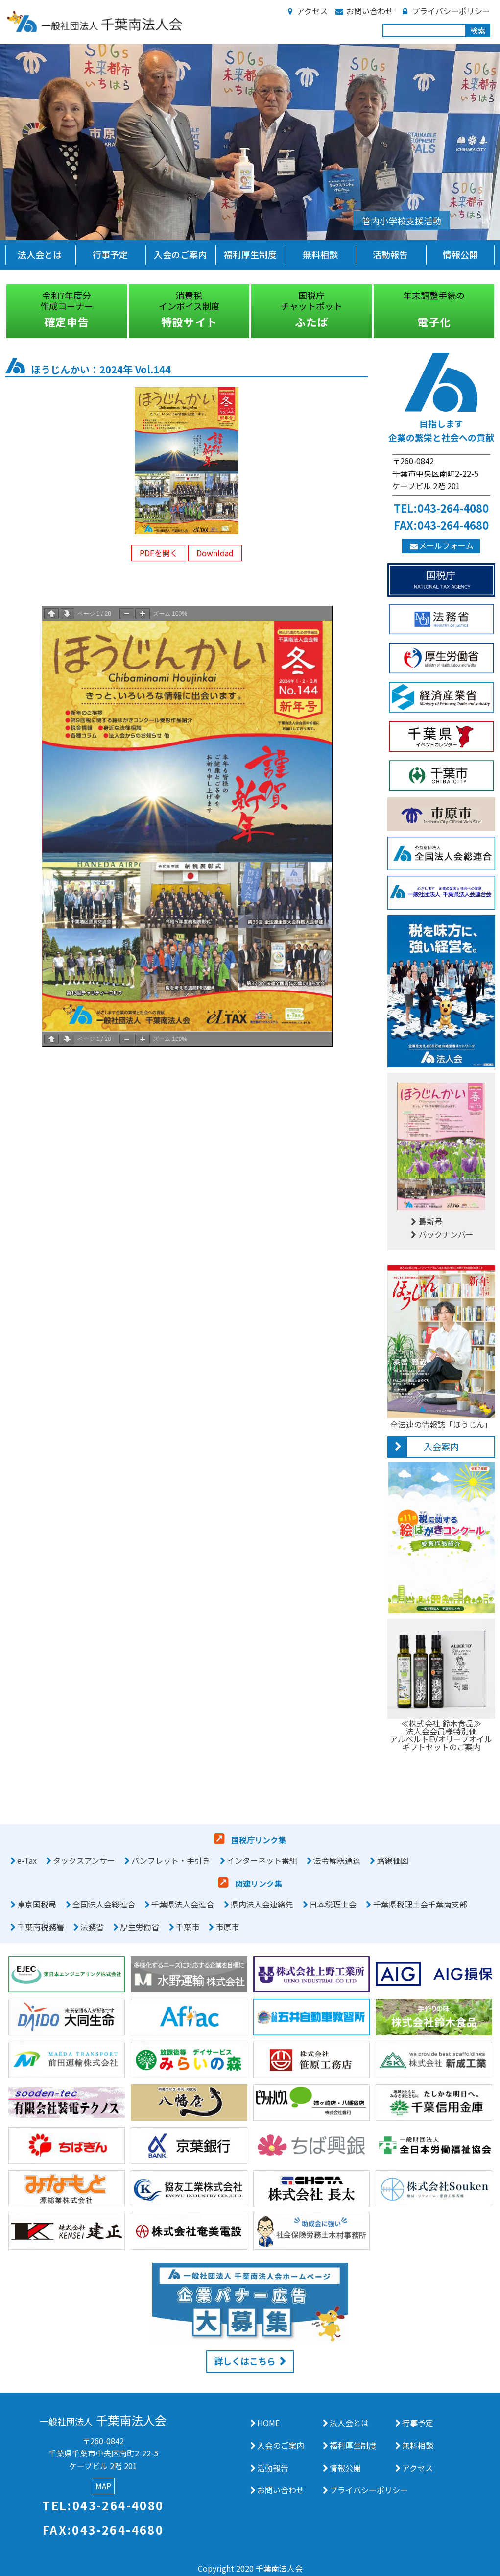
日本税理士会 (333, 1904)
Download (215, 553)
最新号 (425, 1221)
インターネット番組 (262, 1860)
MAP (103, 2486)
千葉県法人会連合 (182, 1904)
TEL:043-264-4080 (441, 508)
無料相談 (320, 254)
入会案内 (441, 1446)
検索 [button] (478, 30)
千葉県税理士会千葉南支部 (420, 1904)
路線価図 (392, 1860)
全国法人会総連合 (103, 1904)
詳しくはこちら (245, 2360)
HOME (268, 2422)
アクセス (306, 11)
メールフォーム (441, 545)
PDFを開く (159, 553)
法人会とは (40, 254)
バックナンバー (441, 1234)
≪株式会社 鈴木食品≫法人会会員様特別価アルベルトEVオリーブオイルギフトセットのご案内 (441, 1731)
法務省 (92, 1926)
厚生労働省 (139, 1926)
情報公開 (460, 254)
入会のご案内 (180, 254)
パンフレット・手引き (170, 1860)
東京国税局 (36, 1904)
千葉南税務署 (40, 1926)
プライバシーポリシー (445, 11)
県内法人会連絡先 (262, 1904)
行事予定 (110, 254)
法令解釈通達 (336, 1860)
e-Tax (27, 1860)
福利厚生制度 (250, 254)
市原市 (227, 1926)
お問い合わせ (363, 11)
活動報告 (390, 254)
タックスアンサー (84, 1860)
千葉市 (187, 1926)
